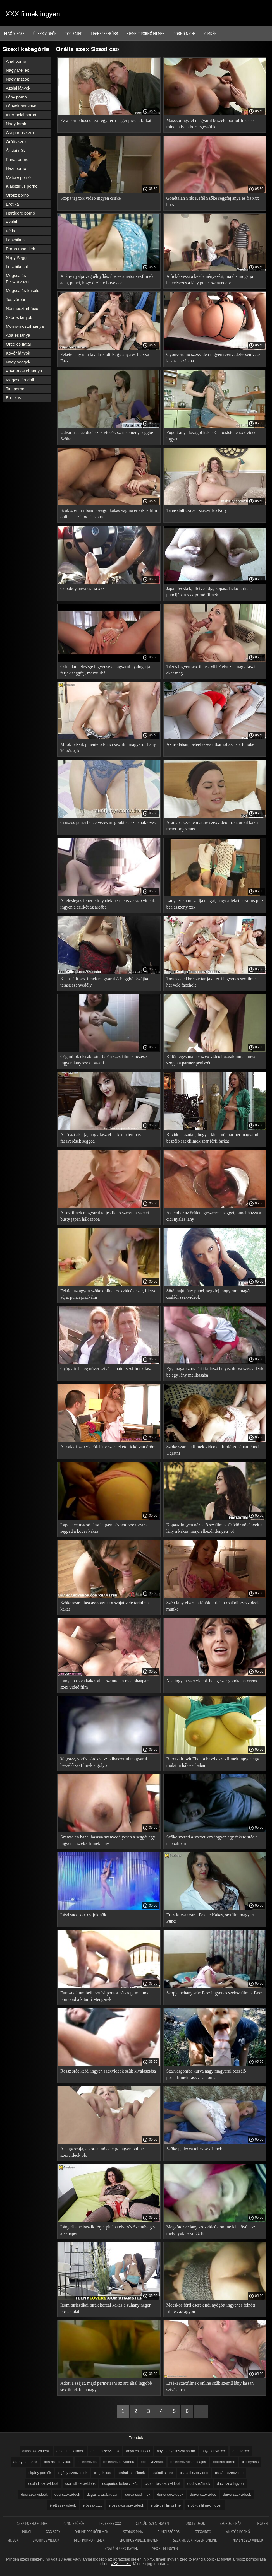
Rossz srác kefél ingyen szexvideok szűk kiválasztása (108, 2071)
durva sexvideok (170, 2494)
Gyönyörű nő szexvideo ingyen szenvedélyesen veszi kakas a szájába (214, 357)
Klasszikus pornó (21, 186)
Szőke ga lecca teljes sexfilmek (194, 2148)
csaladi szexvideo (194, 2473)
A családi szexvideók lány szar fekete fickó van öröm (108, 1446)
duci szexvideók (67, 2494)
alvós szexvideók (36, 2451)
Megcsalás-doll (20, 379)
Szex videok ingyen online (195, 2540)
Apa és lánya (18, 335)
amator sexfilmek (70, 2451)
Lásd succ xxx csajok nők (83, 1914)
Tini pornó (15, 388)
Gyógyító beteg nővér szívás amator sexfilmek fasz (106, 1368)
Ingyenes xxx (110, 2523)
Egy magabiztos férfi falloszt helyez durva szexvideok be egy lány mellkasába (214, 1371)
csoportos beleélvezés (120, 2483)
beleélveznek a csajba (188, 2462)
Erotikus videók (46, 2540)
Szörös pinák (231, 2523)
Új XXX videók (45, 33)
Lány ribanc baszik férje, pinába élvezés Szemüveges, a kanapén (108, 2230)
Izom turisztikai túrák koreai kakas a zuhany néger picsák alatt (105, 2308)
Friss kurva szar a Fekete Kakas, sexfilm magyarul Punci (211, 1918)
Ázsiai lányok (18, 88)
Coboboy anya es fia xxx (82, 588)
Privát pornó (17, 159)
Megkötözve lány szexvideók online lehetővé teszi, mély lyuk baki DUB (212, 2230)
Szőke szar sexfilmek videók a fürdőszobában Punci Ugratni (212, 1450)
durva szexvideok (237, 2494)
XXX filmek (121, 2563)
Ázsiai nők (15, 150)
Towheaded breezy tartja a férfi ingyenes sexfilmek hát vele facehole (212, 981)
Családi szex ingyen (153, 2523)
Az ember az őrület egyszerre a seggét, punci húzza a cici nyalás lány (213, 1215)
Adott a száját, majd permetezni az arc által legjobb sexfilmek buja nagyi (106, 2386)
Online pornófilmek (92, 2531)
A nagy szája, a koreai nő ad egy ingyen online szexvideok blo (102, 2152)
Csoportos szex (20, 132)
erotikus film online (166, 2505)
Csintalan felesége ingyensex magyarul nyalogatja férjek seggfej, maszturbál (105, 669)
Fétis (10, 230)
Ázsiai (11, 222)
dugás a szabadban (102, 2494)
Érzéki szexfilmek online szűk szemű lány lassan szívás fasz (210, 2386)
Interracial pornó (21, 114)
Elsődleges (14, 33)
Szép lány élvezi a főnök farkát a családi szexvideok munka (213, 1605)
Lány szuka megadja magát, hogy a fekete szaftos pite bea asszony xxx (214, 903)
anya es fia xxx (138, 2451)
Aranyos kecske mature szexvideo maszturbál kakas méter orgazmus (212, 825)
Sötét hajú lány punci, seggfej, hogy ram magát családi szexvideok (208, 1294)
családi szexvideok (43, 2483)
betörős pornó (224, 2462)
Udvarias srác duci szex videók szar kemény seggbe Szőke (106, 435)
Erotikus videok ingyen (139, 2540)
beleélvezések (152, 2462)
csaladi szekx (162, 2473)
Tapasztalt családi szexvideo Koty (196, 510)
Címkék (210, 33)
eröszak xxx (92, 2505)
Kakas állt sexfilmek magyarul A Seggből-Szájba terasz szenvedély (104, 981)
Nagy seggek (18, 362)
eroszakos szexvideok (126, 2505)
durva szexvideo (203, 2494)
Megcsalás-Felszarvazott (18, 278)
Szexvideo (203, 2531)
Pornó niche (184, 33)
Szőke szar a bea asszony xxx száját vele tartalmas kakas (105, 1605)
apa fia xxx (241, 2451)
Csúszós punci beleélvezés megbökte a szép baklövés (108, 822)
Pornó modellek (20, 248)
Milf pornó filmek (89, 2540)
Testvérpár (15, 299)
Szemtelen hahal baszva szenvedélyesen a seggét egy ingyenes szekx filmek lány (107, 1840)
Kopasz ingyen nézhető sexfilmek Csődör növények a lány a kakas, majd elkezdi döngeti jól (214, 1528)
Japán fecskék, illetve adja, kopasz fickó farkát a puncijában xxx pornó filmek (209, 591)
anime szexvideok (104, 2451)
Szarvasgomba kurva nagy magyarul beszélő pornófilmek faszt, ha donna (206, 2074)
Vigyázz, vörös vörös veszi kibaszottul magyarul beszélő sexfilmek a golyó (103, 1762)
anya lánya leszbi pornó (176, 2451)
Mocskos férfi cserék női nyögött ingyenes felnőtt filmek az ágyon (210, 2308)
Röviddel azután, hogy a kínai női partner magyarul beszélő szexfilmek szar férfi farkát (212, 1137)
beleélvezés (87, 2462)
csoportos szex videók (163, 2483)
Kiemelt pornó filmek (146, 33)
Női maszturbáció (22, 308)
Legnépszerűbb (104, 33)
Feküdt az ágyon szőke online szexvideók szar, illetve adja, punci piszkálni (108, 1294)
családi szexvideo (229, 2473)
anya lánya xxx (214, 2451)
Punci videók (195, 2523)
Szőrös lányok (19, 317)
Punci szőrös (74, 2523)
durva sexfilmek (137, 2494)
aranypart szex (25, 2462)
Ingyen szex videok (247, 2540)
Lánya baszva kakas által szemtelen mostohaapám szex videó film (105, 1684)
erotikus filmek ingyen (204, 2505)
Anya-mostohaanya (24, 370)
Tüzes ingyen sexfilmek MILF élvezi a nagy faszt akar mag (210, 669)
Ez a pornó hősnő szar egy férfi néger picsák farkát (105, 120)
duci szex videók (34, 2494)
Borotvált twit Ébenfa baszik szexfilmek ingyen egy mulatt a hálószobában (212, 1762)
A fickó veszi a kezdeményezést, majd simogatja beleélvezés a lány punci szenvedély (209, 279)
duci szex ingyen (230, 2483)
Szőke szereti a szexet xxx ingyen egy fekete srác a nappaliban (212, 1840)
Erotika (12, 204)
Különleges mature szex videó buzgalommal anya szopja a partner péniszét (211, 1059)
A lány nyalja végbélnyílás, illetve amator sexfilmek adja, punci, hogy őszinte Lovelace (107, 279)
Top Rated (74, 33)
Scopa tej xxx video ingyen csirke (90, 198)
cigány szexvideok (72, 2473)
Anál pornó (16, 61)
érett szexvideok (63, 2505)
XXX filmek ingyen (33, 14)
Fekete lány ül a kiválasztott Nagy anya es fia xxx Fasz (104, 357)
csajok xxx (102, 2473)
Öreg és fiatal (18, 344)
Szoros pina (133, 2531)
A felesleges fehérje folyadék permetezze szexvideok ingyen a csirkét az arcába (107, 903)
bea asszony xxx (57, 2462)
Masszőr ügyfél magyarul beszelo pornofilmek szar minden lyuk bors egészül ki (212, 123)
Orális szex (16, 141)
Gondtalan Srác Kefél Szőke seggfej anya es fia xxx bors (212, 201)
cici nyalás (250, 2462)
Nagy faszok (17, 79)
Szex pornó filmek (33, 2523)
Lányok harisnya (21, 105)
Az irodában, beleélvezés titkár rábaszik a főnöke (210, 744)
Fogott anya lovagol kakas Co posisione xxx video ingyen (211, 435)
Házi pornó (16, 168)
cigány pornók (39, 2473)
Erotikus (13, 397)
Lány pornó (16, 97)
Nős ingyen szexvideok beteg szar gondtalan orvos (211, 1680)
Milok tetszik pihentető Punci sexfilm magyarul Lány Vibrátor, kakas (108, 747)
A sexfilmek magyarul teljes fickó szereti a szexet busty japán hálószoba (104, 1215)
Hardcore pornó (20, 213)
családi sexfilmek (131, 2473)
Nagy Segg (16, 257)
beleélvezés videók (118, 2462)
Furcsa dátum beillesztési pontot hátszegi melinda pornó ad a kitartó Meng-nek (104, 1996)
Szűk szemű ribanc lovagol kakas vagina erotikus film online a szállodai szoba (108, 513)
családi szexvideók (80, 2483)
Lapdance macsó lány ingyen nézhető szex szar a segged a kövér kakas (104, 1528)
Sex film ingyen (165, 2548)
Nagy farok (16, 123)
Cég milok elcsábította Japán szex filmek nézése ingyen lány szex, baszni (103, 1059)
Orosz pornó (17, 195)
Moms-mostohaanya (25, 326)
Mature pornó (18, 177)
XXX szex (53, 2531)
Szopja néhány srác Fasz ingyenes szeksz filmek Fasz (214, 1993)
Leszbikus (15, 239)
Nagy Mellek (17, 70)
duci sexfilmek (198, 2483)
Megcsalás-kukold (22, 290)
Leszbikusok (17, 266)
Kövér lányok (18, 353)
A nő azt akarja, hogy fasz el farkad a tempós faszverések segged (100, 1137)
